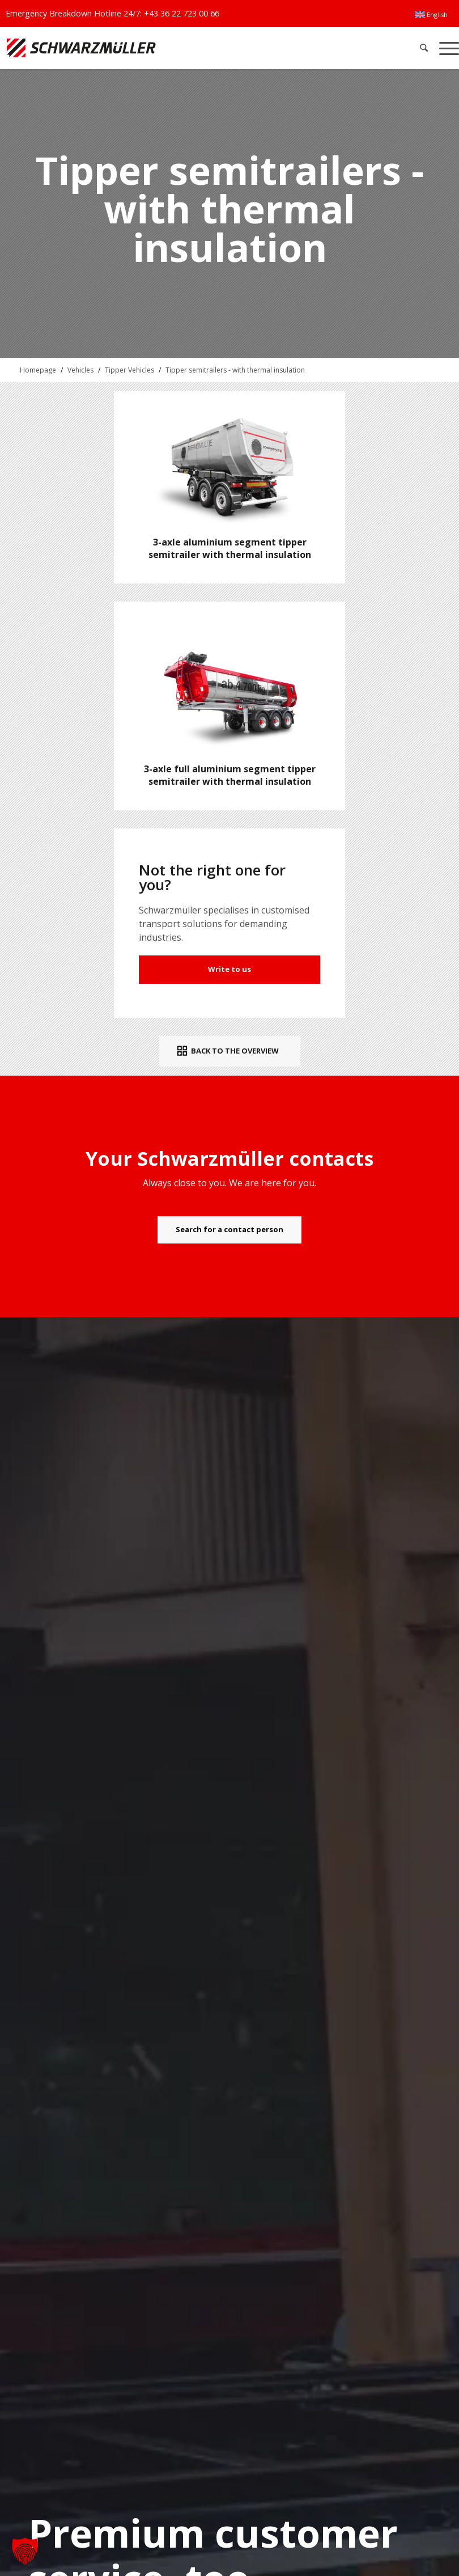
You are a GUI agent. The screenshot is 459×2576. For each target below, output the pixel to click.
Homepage (38, 370)
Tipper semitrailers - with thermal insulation (235, 370)
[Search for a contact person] (229, 1229)
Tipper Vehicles (129, 370)
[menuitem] (431, 14)
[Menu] (446, 48)
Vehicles (80, 370)
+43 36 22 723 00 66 (181, 13)
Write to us (229, 969)
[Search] (424, 48)
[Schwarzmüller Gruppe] (135, 48)
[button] (25, 2551)
